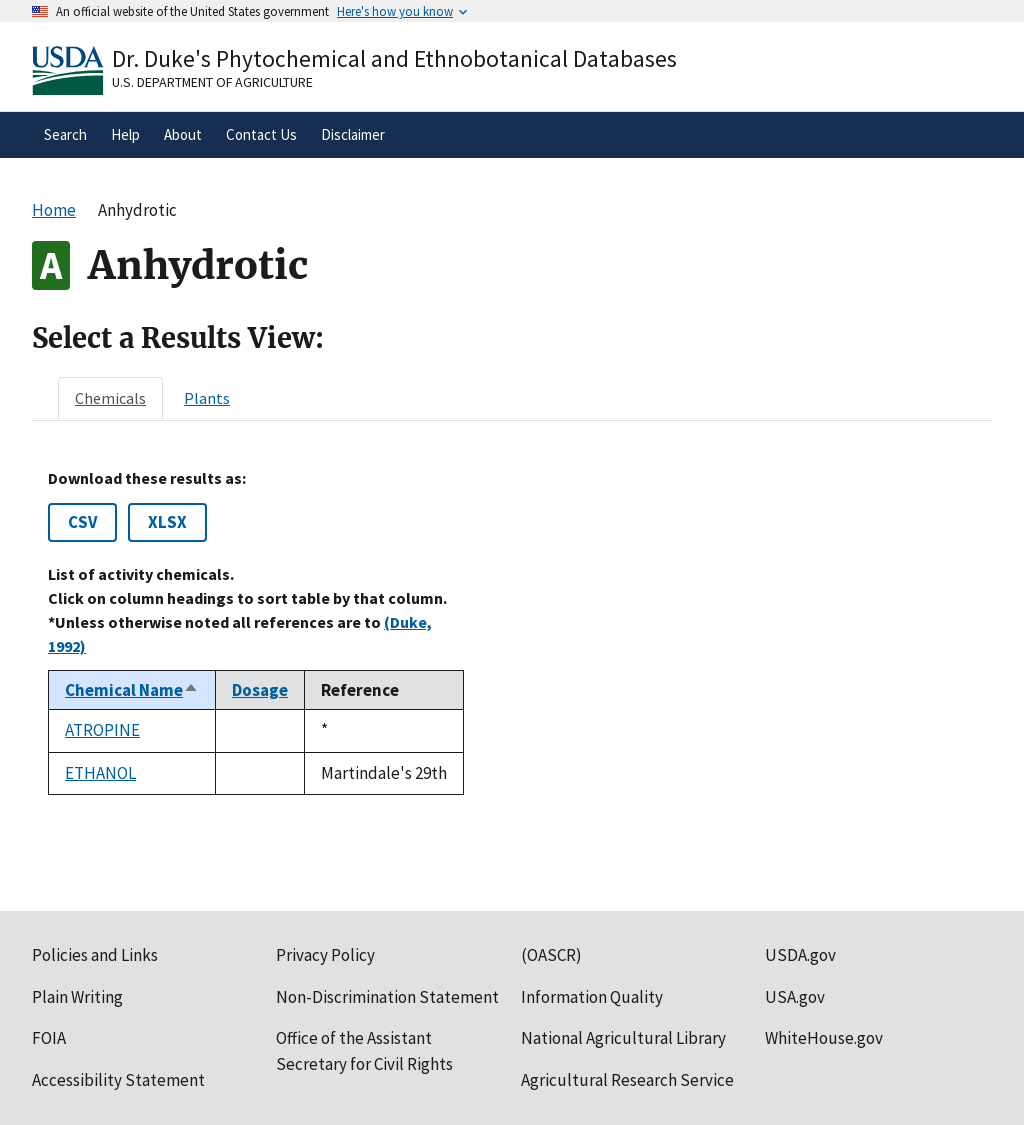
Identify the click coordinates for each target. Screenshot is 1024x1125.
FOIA (49, 1038)
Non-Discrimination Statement (387, 997)
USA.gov (795, 997)
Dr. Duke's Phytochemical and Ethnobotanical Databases (394, 58)
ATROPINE (102, 730)
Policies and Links (95, 955)
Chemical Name (132, 690)
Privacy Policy (325, 955)
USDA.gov (800, 955)
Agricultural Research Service (627, 1080)
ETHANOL (100, 773)
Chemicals (110, 398)
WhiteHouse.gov (824, 1038)
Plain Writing (77, 997)
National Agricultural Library (623, 1038)
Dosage (260, 690)
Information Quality (592, 997)
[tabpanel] (512, 632)
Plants (207, 398)
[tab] (110, 398)
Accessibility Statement (118, 1080)
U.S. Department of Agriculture (212, 82)
